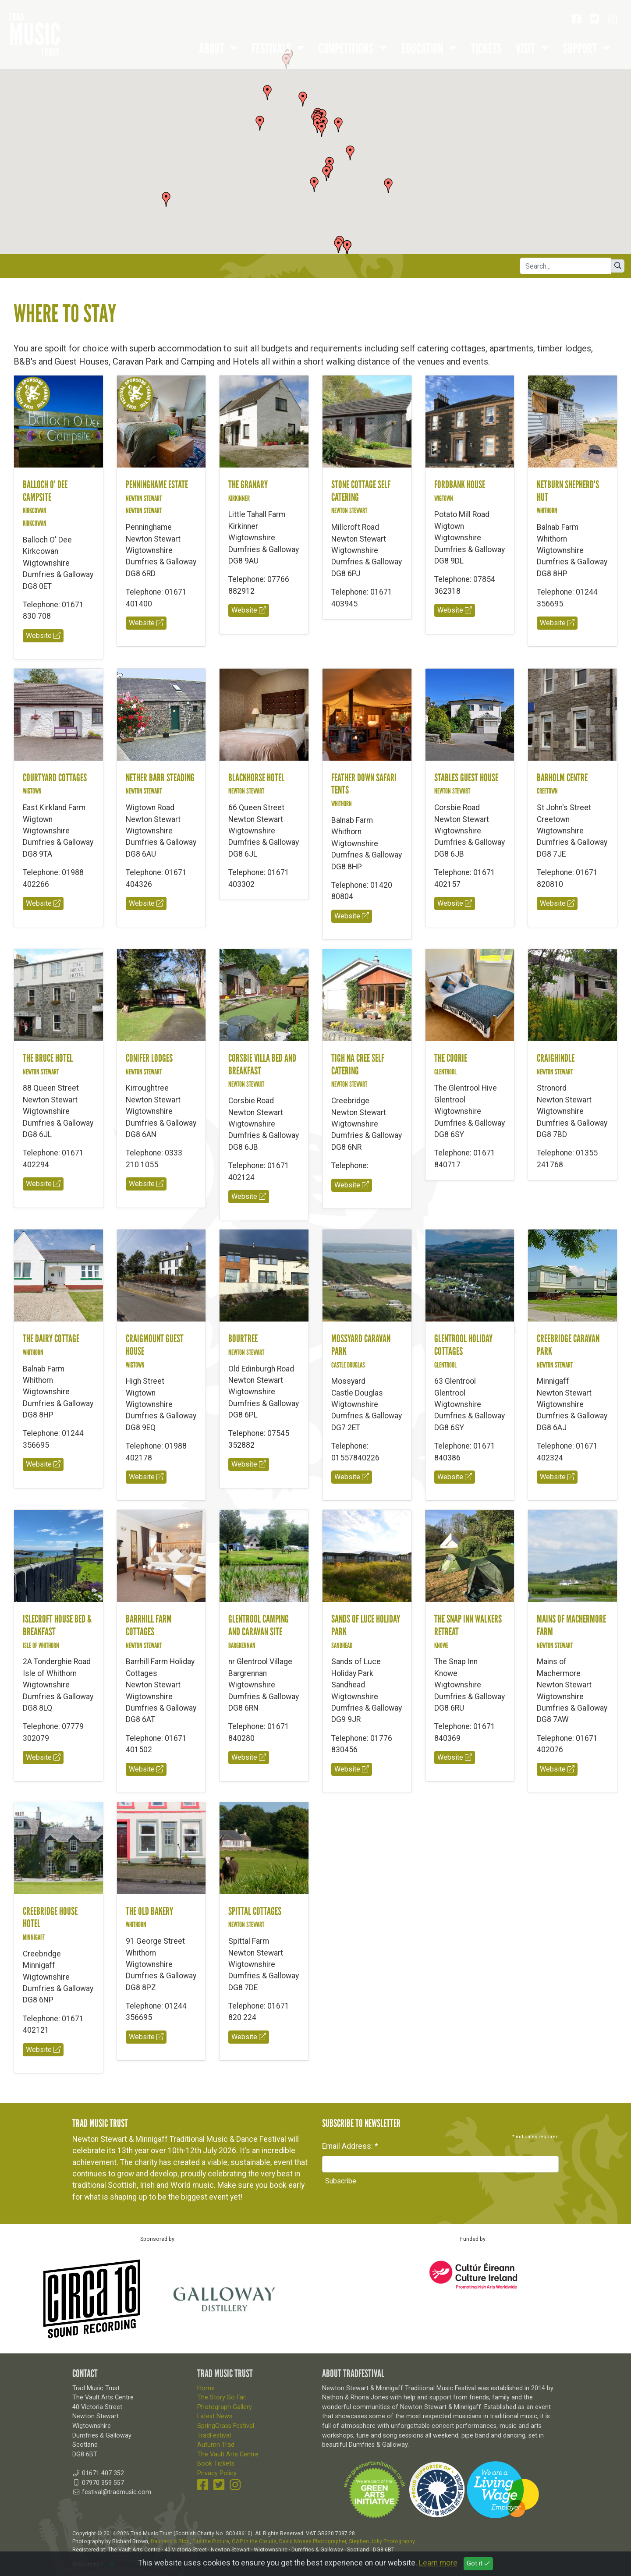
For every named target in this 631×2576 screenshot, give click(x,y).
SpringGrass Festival (225, 2426)
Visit (526, 48)
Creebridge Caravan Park (568, 1344)
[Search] (565, 266)
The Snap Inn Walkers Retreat (468, 1625)
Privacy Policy (217, 2473)
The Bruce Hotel (48, 1058)
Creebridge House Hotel (50, 1917)
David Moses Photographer (312, 2541)
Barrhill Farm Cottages (149, 1625)
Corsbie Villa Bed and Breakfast (262, 1064)
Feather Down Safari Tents (364, 784)
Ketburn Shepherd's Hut (568, 490)
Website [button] (43, 635)
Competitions (347, 48)
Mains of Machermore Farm (571, 1625)
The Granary (248, 484)
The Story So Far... (223, 2397)
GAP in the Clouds (254, 2541)
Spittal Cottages (254, 1911)
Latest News (214, 2416)
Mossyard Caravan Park (360, 1344)
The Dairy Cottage (51, 1338)
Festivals (272, 48)
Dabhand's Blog (170, 2541)
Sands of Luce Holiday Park (365, 1625)
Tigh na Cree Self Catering (357, 1064)
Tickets (486, 48)
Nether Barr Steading (160, 777)
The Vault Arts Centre (228, 2454)
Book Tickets (215, 2463)
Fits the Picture (210, 2541)
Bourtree (243, 1338)
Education (423, 48)
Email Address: (350, 2146)
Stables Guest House (466, 777)
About (212, 48)
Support (581, 48)
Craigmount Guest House (155, 1344)
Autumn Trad (215, 2444)
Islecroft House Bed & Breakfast (57, 1625)
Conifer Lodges (149, 1058)
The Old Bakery (149, 1911)
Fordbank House (459, 484)
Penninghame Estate (157, 484)
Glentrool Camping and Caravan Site (258, 1625)
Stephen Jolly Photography (382, 2541)
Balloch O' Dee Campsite (45, 490)
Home (206, 2388)
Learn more (438, 2562)
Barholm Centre (562, 777)
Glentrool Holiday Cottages (463, 1344)
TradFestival (214, 2435)
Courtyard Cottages (55, 777)
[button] (321, 129)
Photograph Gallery (224, 2407)
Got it (478, 2563)
